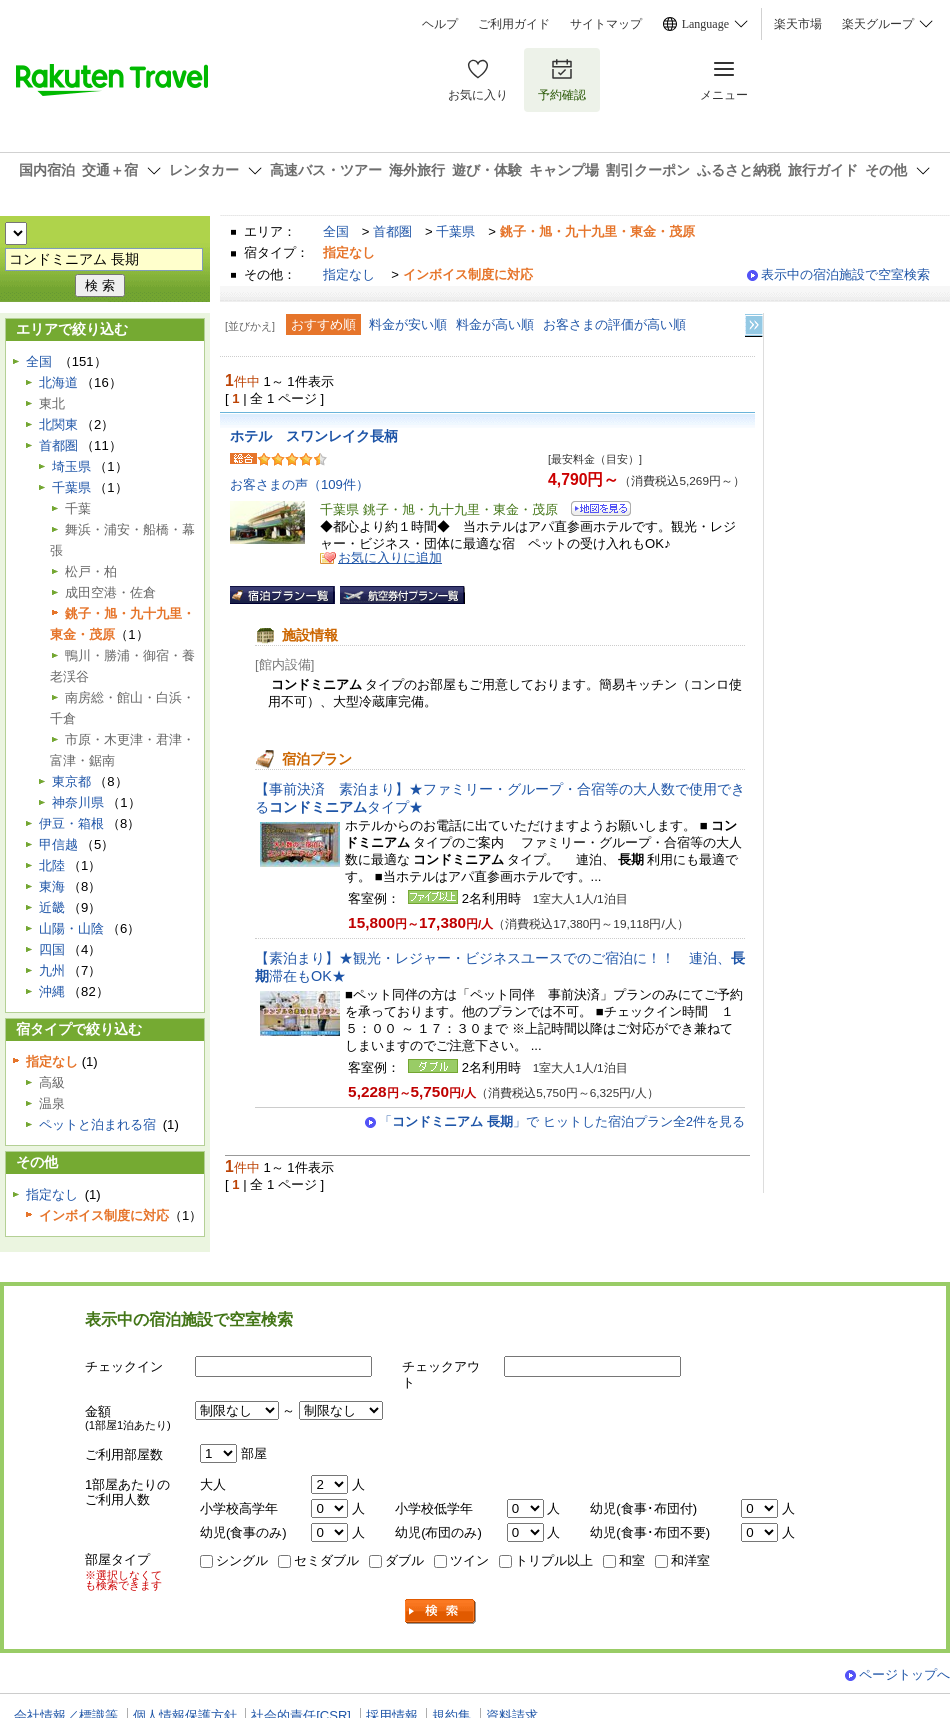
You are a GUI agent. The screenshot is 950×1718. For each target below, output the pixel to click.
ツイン (469, 1560)
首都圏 (392, 231)
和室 (632, 1560)
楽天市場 (798, 24)
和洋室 (690, 1560)
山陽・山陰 (71, 928)
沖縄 (52, 991)
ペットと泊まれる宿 (97, 1124)
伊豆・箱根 (71, 823)
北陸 (52, 865)
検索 (441, 1611)
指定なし (349, 274)
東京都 (71, 781)
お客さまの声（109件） (299, 484)
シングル (242, 1560)
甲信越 (58, 844)
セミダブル (326, 1560)
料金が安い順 (408, 324)
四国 (52, 949)
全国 (336, 231)
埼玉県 (71, 466)
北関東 (58, 424)
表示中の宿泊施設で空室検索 (845, 274)
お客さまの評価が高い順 (614, 324)
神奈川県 (78, 802)
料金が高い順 (495, 324)
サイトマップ (606, 24)
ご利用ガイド (514, 24)
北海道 (58, 382)
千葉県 (455, 231)
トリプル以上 (554, 1560)
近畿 (52, 907)
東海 (52, 886)
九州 (52, 970)
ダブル (404, 1560)
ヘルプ (440, 24)
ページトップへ (904, 1674)
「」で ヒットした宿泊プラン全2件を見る (562, 1121)
